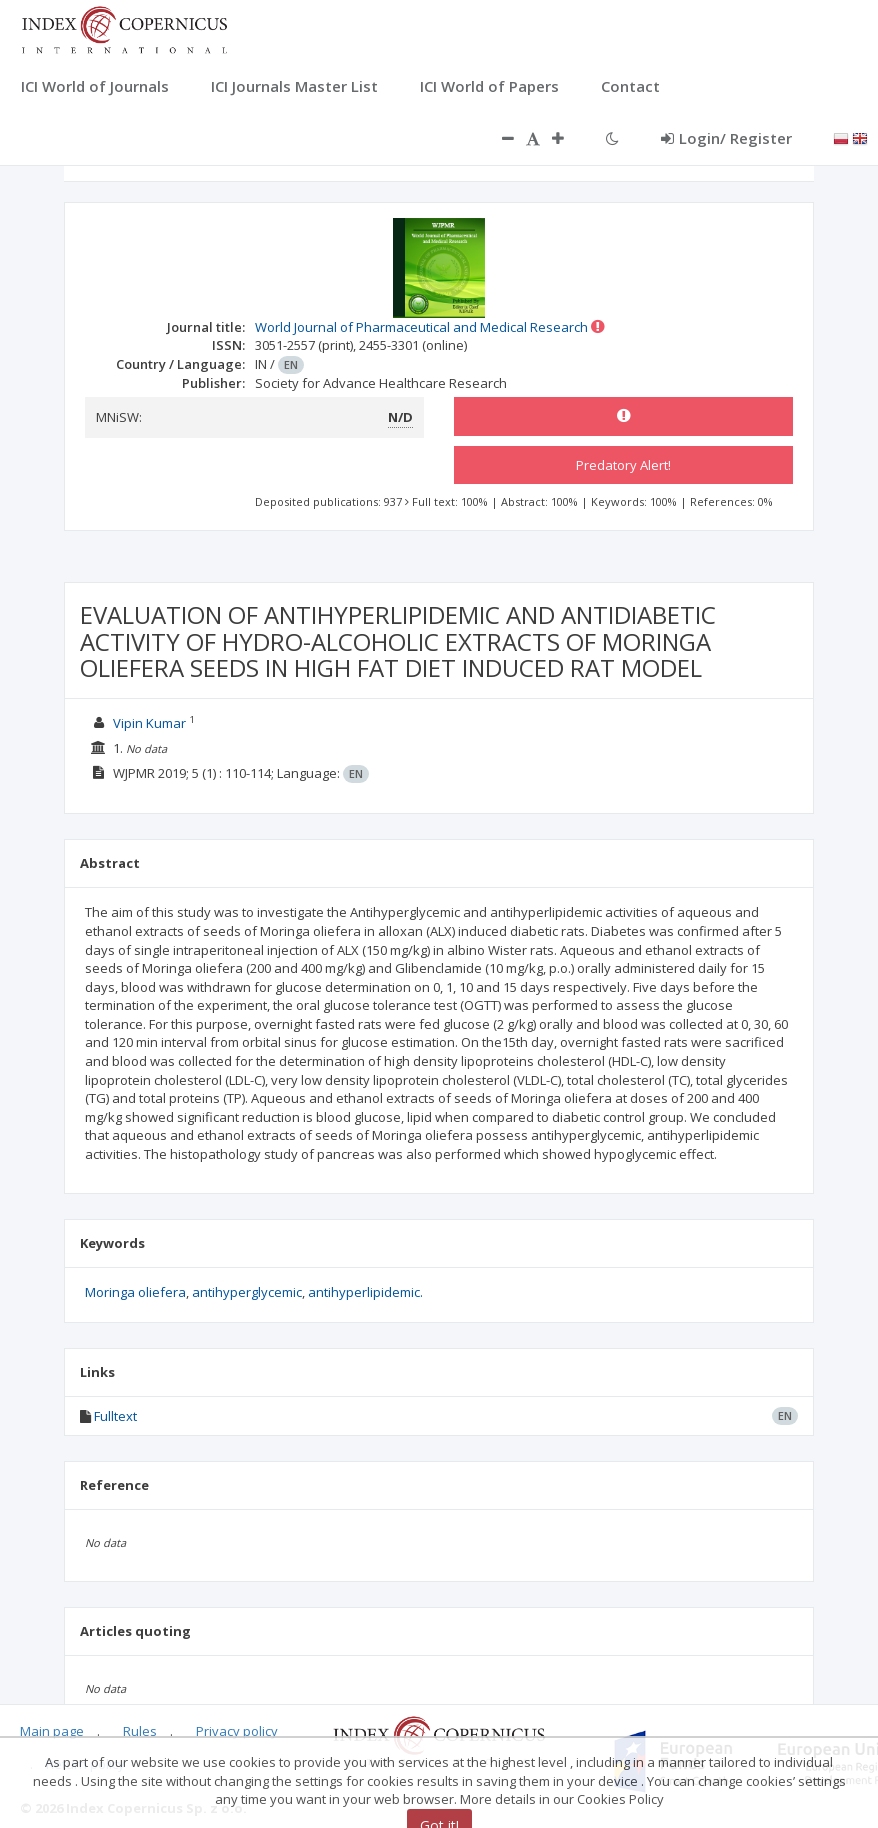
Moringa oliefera (135, 1292)
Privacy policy (237, 1731)
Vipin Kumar (149, 723)
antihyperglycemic (247, 1292)
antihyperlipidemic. (365, 1292)
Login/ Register (726, 138)
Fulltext (115, 1416)
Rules (140, 1731)
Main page (52, 1731)
